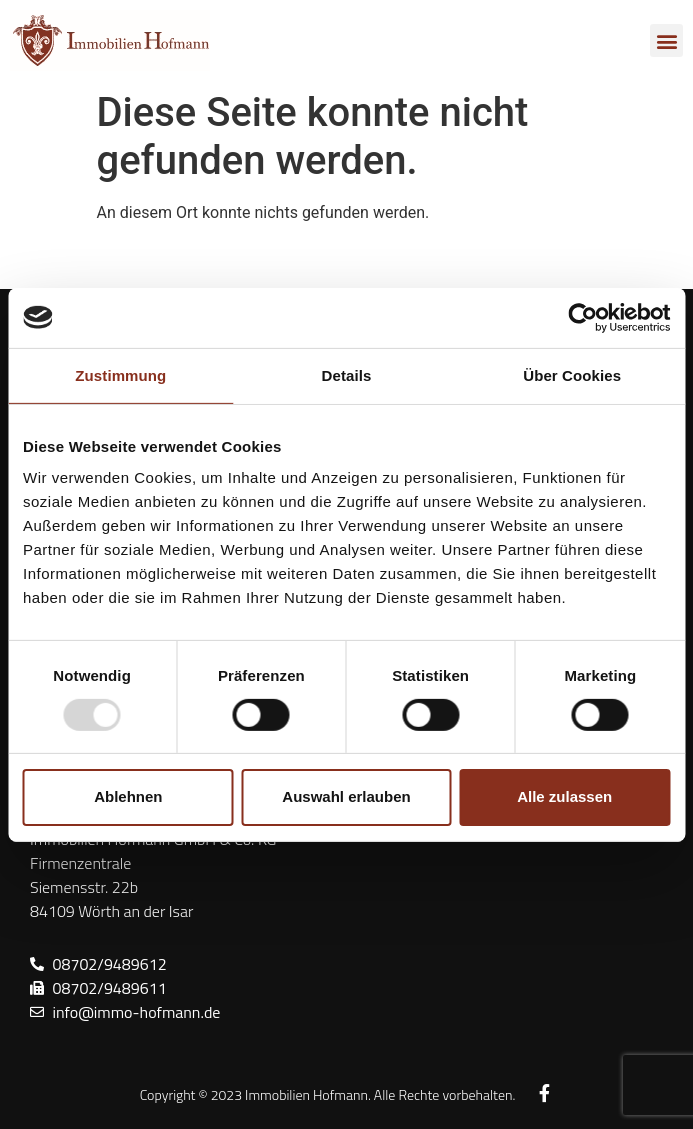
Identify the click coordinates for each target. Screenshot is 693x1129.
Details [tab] (347, 374)
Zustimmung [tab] (120, 374)
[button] (666, 40)
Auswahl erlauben (346, 796)
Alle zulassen (564, 796)
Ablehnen (128, 796)
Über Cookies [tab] (572, 374)
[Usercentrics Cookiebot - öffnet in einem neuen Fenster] (582, 317)
